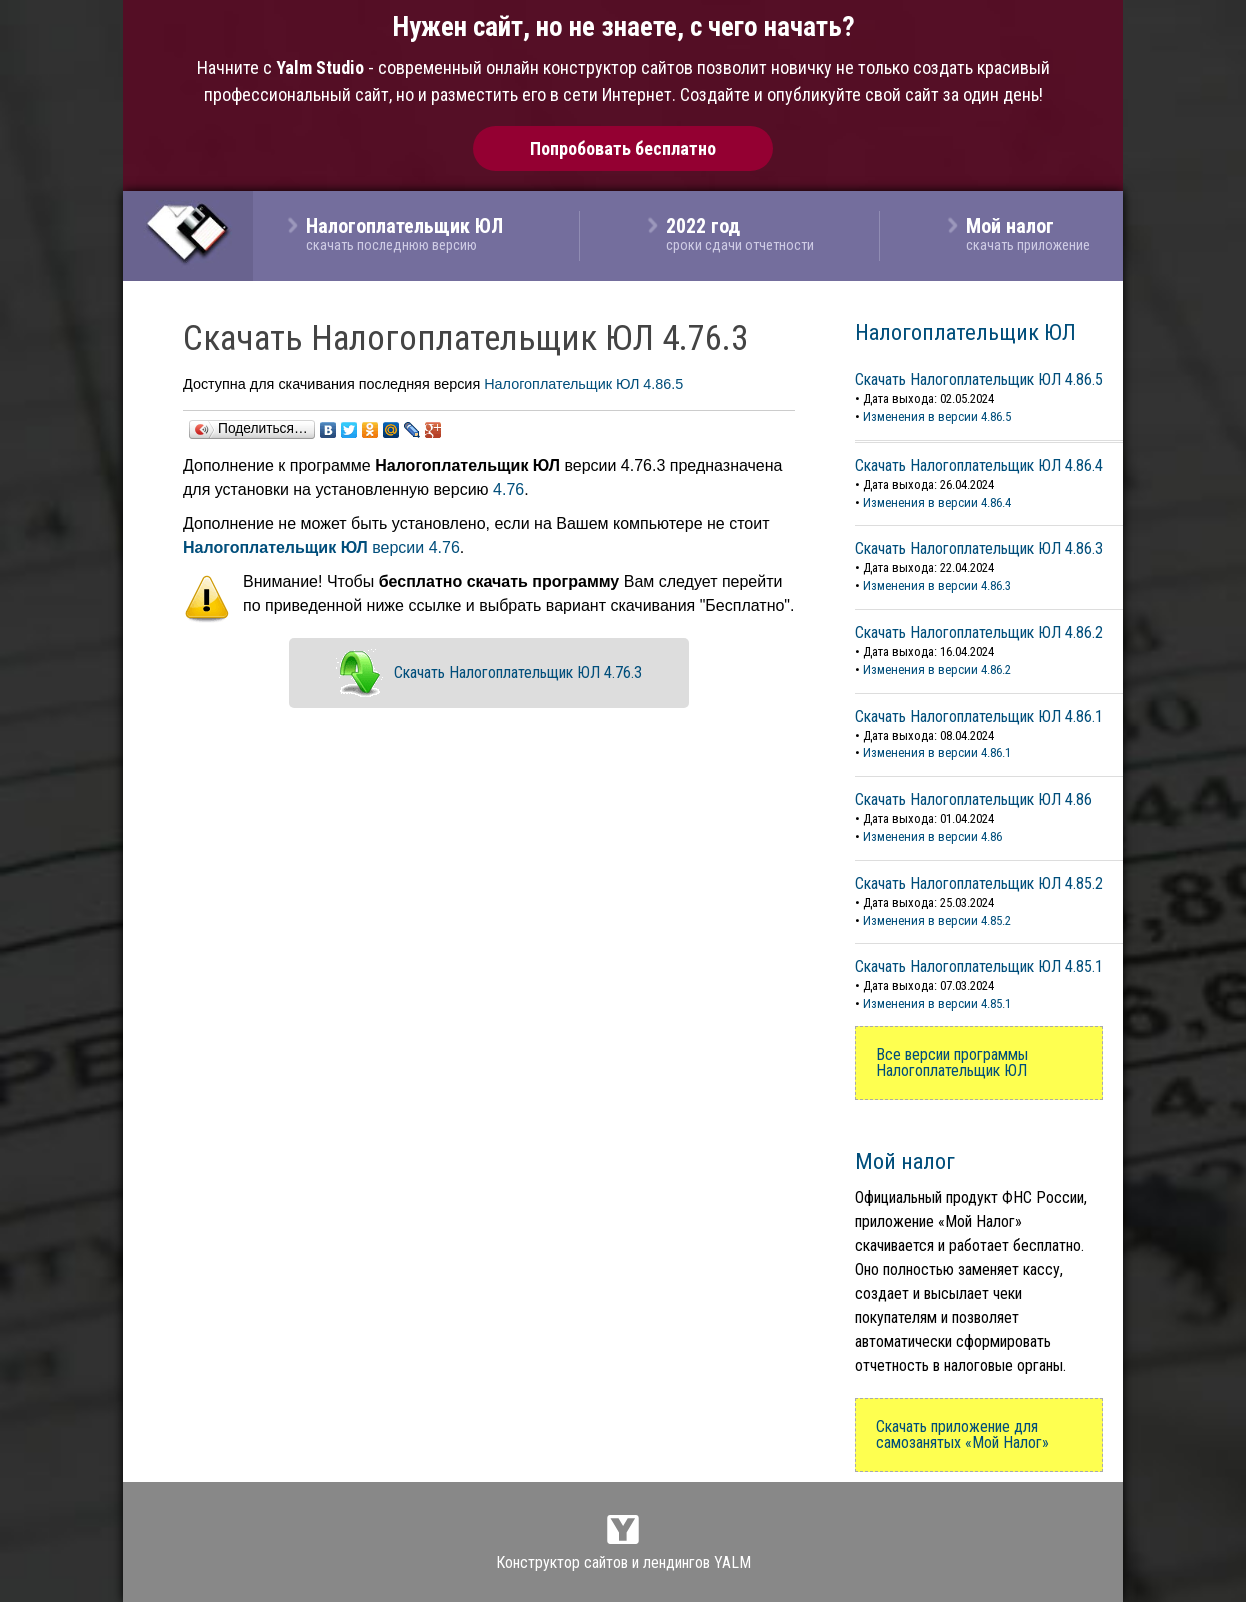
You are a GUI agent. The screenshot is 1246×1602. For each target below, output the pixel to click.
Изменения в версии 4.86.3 (937, 585)
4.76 (508, 489)
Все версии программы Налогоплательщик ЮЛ (952, 1062)
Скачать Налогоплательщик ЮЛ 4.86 (973, 799)
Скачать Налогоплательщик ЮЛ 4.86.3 (979, 548)
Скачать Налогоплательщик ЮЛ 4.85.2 (979, 883)
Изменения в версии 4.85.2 (937, 920)
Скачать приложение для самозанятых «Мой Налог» (962, 1434)
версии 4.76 (321, 547)
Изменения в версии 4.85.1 (937, 1003)
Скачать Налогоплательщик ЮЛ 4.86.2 (979, 632)
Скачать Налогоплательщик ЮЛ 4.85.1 (979, 966)
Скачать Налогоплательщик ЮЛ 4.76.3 (518, 672)
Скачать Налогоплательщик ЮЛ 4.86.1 (979, 716)
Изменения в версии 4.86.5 (937, 416)
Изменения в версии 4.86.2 (937, 669)
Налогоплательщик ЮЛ (965, 332)
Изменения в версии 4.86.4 (937, 502)
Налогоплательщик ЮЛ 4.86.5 (583, 384)
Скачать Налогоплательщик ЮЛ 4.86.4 (979, 465)
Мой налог (905, 1161)
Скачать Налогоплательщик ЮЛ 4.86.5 (979, 379)
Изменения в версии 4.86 (932, 836)
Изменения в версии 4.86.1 (937, 752)
